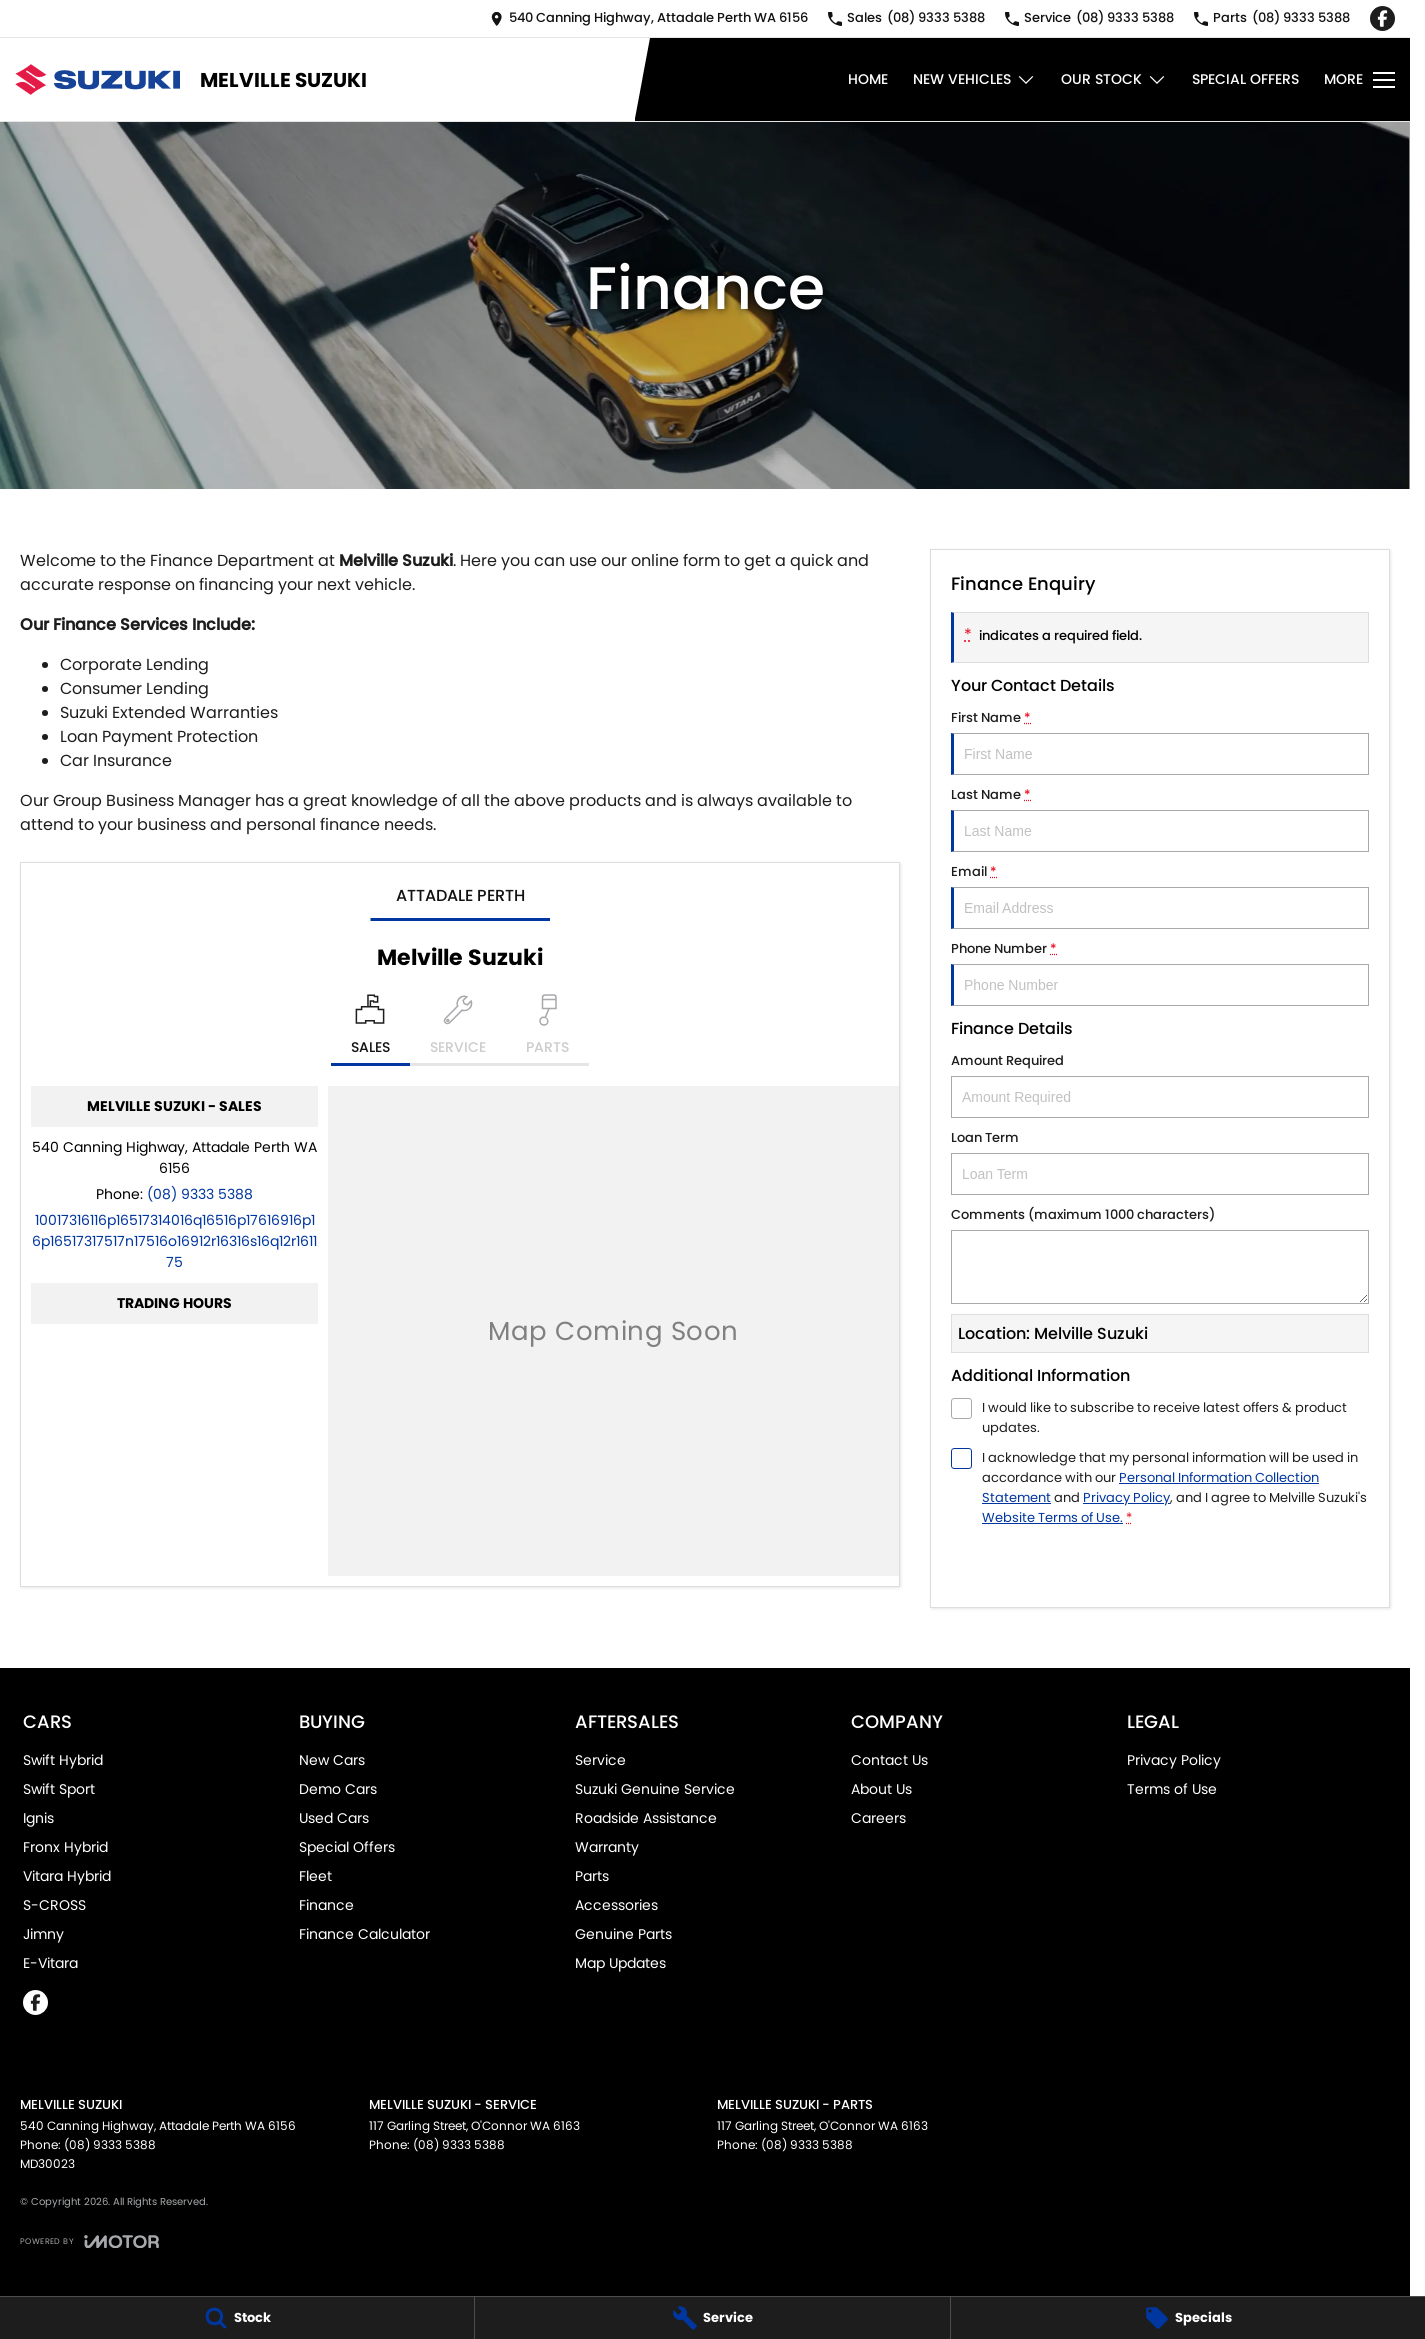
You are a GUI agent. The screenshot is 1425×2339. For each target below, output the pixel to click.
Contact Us (889, 1760)
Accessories (616, 1905)
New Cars (332, 1760)
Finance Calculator (364, 1934)
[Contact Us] (649, 18)
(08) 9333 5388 (200, 1194)
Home (868, 79)
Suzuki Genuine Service (655, 1789)
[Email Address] (174, 1241)
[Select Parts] (547, 1030)
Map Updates (620, 1963)
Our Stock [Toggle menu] (1114, 79)
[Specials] (1188, 2318)
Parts (592, 1876)
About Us (881, 1789)
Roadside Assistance (646, 1818)
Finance (326, 1905)
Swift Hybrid (63, 1760)
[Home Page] (97, 79)
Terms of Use (1172, 1789)
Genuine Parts (623, 1934)
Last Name (1160, 818)
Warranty (607, 1847)
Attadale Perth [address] (460, 895)
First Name (1160, 741)
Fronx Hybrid (65, 1847)
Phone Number (1160, 972)
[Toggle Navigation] (1359, 80)
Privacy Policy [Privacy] (1126, 1497)
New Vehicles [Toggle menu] (974, 79)
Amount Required (1160, 1084)
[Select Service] (458, 1030)
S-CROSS (54, 1905)
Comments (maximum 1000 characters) (1160, 1254)
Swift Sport (59, 1789)
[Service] (712, 2318)
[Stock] (237, 2318)
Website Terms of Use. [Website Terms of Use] (1052, 1517)
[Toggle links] (89, 2241)
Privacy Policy (1174, 1760)
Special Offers (1245, 79)
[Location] (370, 1030)
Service (600, 1760)
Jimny (43, 1934)
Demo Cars (338, 1789)
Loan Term (1160, 1161)
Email (1160, 895)
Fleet (315, 1876)
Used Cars (334, 1818)
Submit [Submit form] (1056, 1562)
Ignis (38, 1818)
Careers (878, 1818)
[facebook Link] (1382, 18)
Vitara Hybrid (67, 1876)
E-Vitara (50, 1963)
